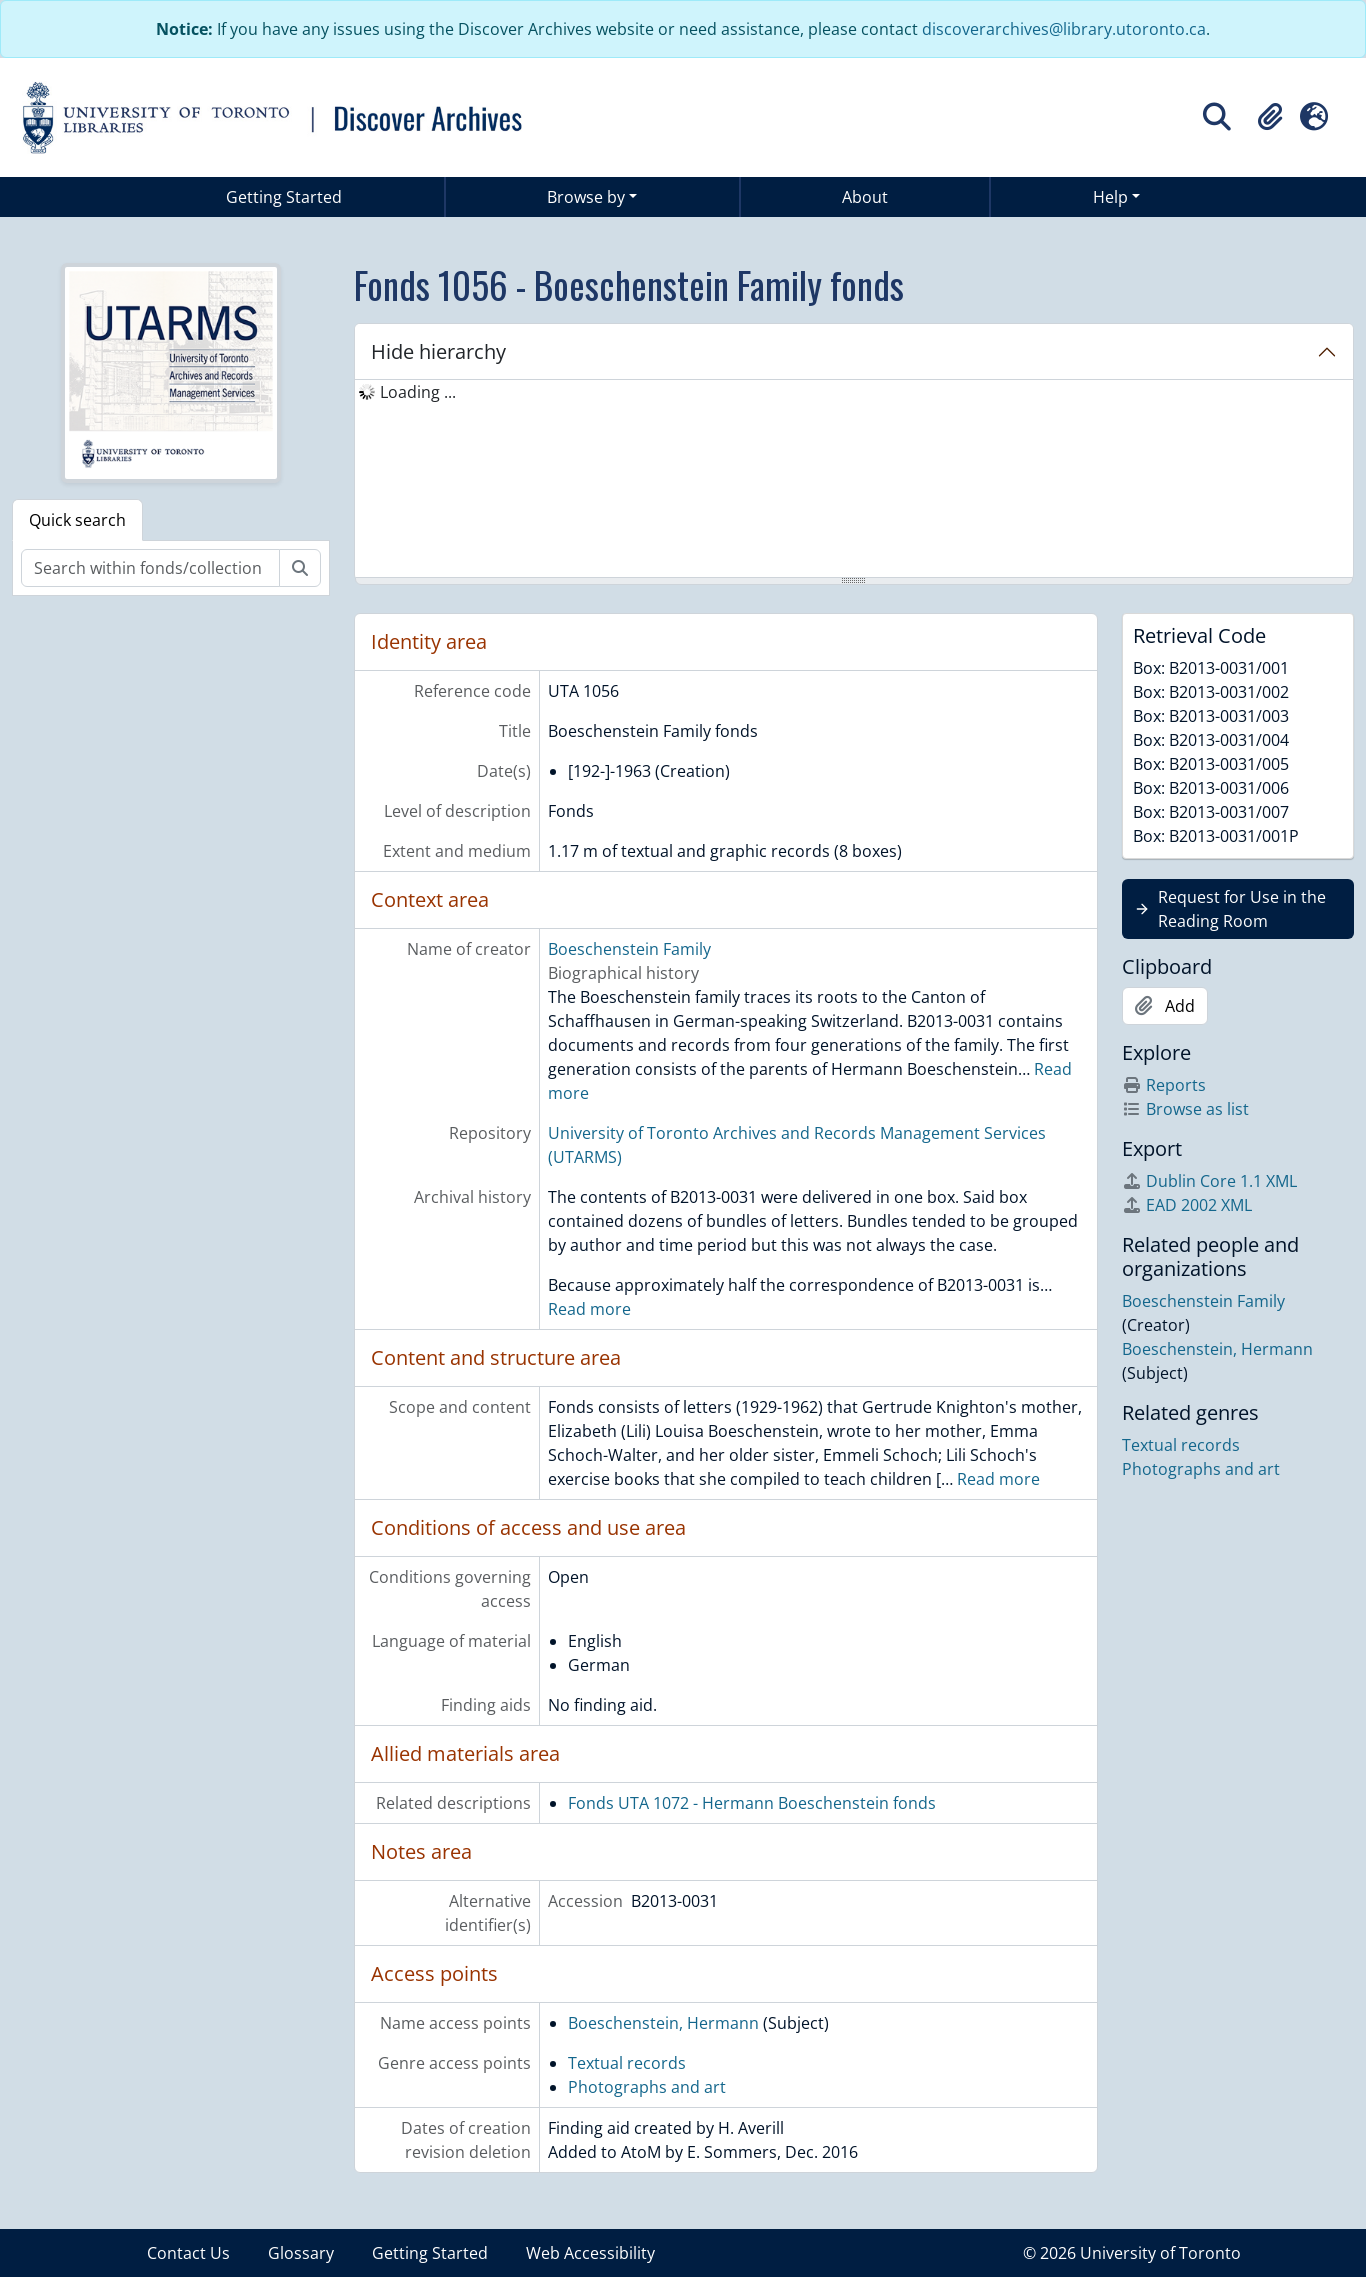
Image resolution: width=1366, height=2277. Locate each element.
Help (1110, 197)
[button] (1270, 117)
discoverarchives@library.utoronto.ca (1064, 29)
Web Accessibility (590, 2253)
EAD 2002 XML (1187, 1205)
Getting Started (284, 197)
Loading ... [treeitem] (418, 392)
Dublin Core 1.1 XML (1209, 1181)
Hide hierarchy (438, 351)
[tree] (854, 480)
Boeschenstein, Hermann (663, 2023)
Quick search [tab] (77, 520)
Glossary (301, 2253)
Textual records (627, 2063)
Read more (589, 1309)
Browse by (586, 197)
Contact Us (188, 2253)
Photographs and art (647, 2087)
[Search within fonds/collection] (150, 568)
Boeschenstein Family (629, 949)
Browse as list (1185, 1109)
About (865, 197)
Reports (1164, 1085)
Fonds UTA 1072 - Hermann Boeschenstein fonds (752, 1803)
